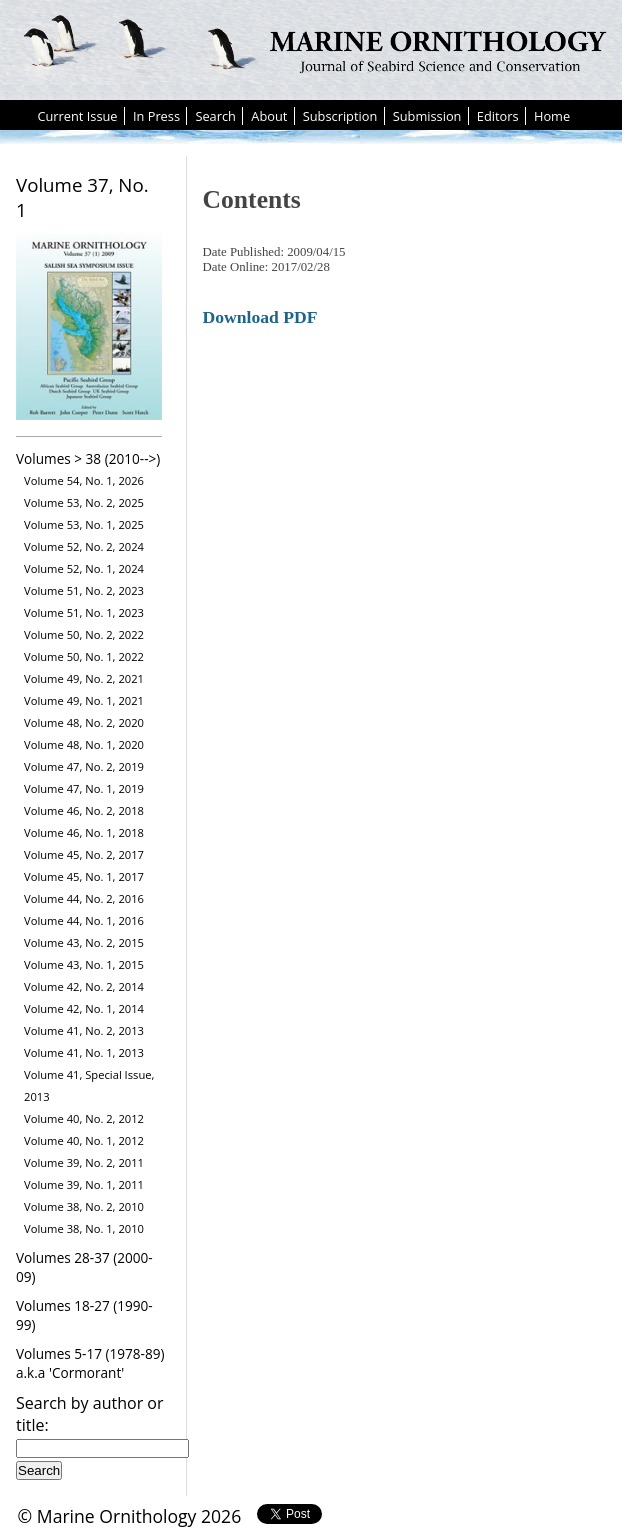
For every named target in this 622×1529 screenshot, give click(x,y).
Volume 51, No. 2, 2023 (84, 590)
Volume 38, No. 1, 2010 (84, 1228)
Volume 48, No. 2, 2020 (84, 722)
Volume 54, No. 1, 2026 (84, 480)
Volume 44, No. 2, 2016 (84, 898)
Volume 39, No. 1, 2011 (84, 1184)
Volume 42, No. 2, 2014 (84, 986)
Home (552, 116)
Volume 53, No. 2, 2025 (84, 502)
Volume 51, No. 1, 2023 (84, 612)
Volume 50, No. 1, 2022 (84, 656)
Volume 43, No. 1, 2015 (84, 964)
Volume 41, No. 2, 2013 (84, 1030)
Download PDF (260, 317)
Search (215, 116)
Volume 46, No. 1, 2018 (84, 832)
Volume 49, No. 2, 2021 (84, 678)
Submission (427, 116)
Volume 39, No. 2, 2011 (84, 1162)
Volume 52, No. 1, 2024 (84, 568)
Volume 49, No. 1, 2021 (84, 700)
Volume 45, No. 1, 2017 (84, 876)
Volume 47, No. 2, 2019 (84, 766)
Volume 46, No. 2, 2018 (84, 810)
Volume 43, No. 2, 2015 (84, 942)
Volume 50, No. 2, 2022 (84, 634)
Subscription (340, 116)
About (269, 116)
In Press (156, 116)
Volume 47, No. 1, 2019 (84, 788)
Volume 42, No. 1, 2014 (84, 1008)
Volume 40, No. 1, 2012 (84, 1140)
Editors (498, 116)
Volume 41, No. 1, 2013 (84, 1052)
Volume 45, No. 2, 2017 (84, 854)
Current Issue (77, 116)
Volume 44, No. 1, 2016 (84, 920)
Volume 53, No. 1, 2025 (84, 524)
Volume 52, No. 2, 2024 (84, 546)
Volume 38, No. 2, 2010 (84, 1206)
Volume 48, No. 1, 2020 (84, 744)
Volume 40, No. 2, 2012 (84, 1118)
